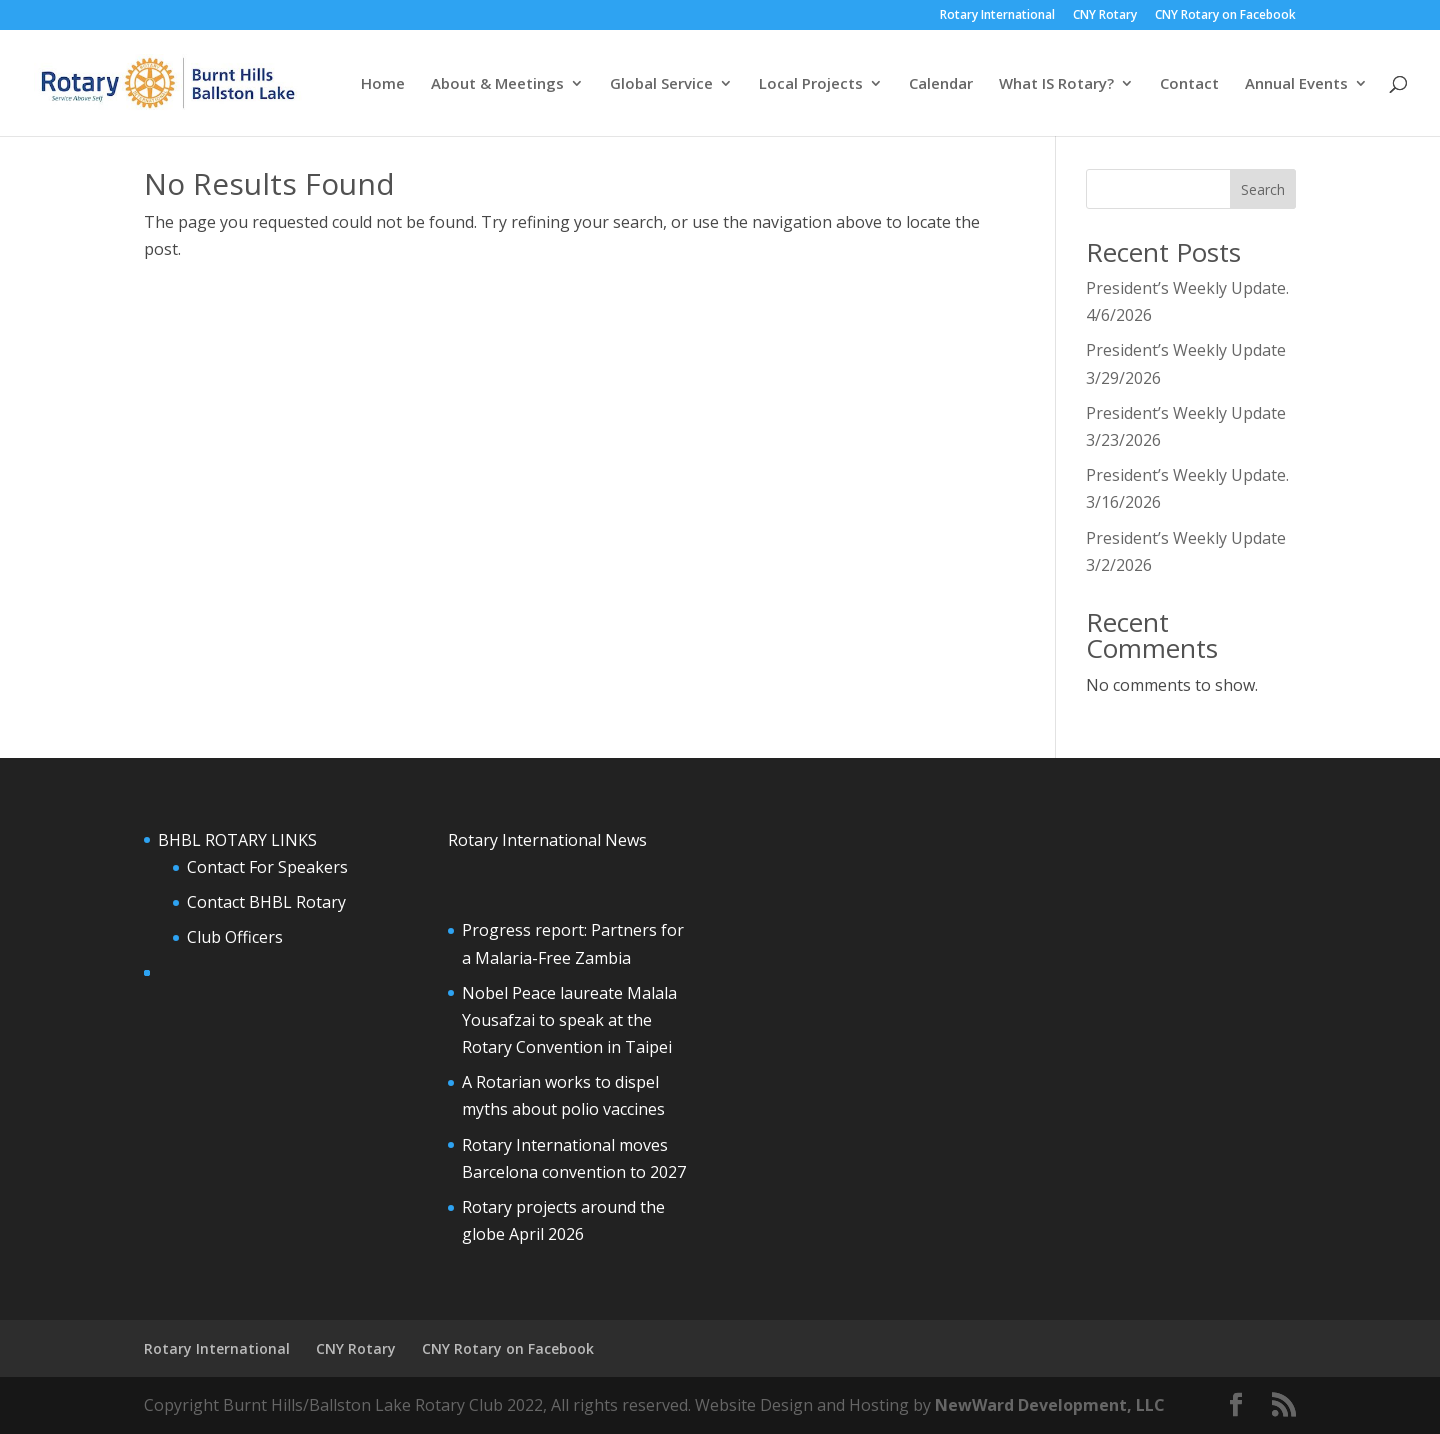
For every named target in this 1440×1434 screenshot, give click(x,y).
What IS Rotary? (1056, 84)
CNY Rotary (1105, 16)
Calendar (941, 84)
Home (383, 84)
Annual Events (1296, 84)
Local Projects (811, 84)
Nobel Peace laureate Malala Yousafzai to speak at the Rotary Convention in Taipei (569, 1020)
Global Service (661, 84)
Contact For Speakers (267, 867)
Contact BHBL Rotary (266, 902)
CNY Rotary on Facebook (1225, 16)
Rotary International (997, 16)
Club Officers (235, 937)
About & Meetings (497, 84)
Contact (1189, 84)
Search (1263, 189)
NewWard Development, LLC (1050, 1405)
